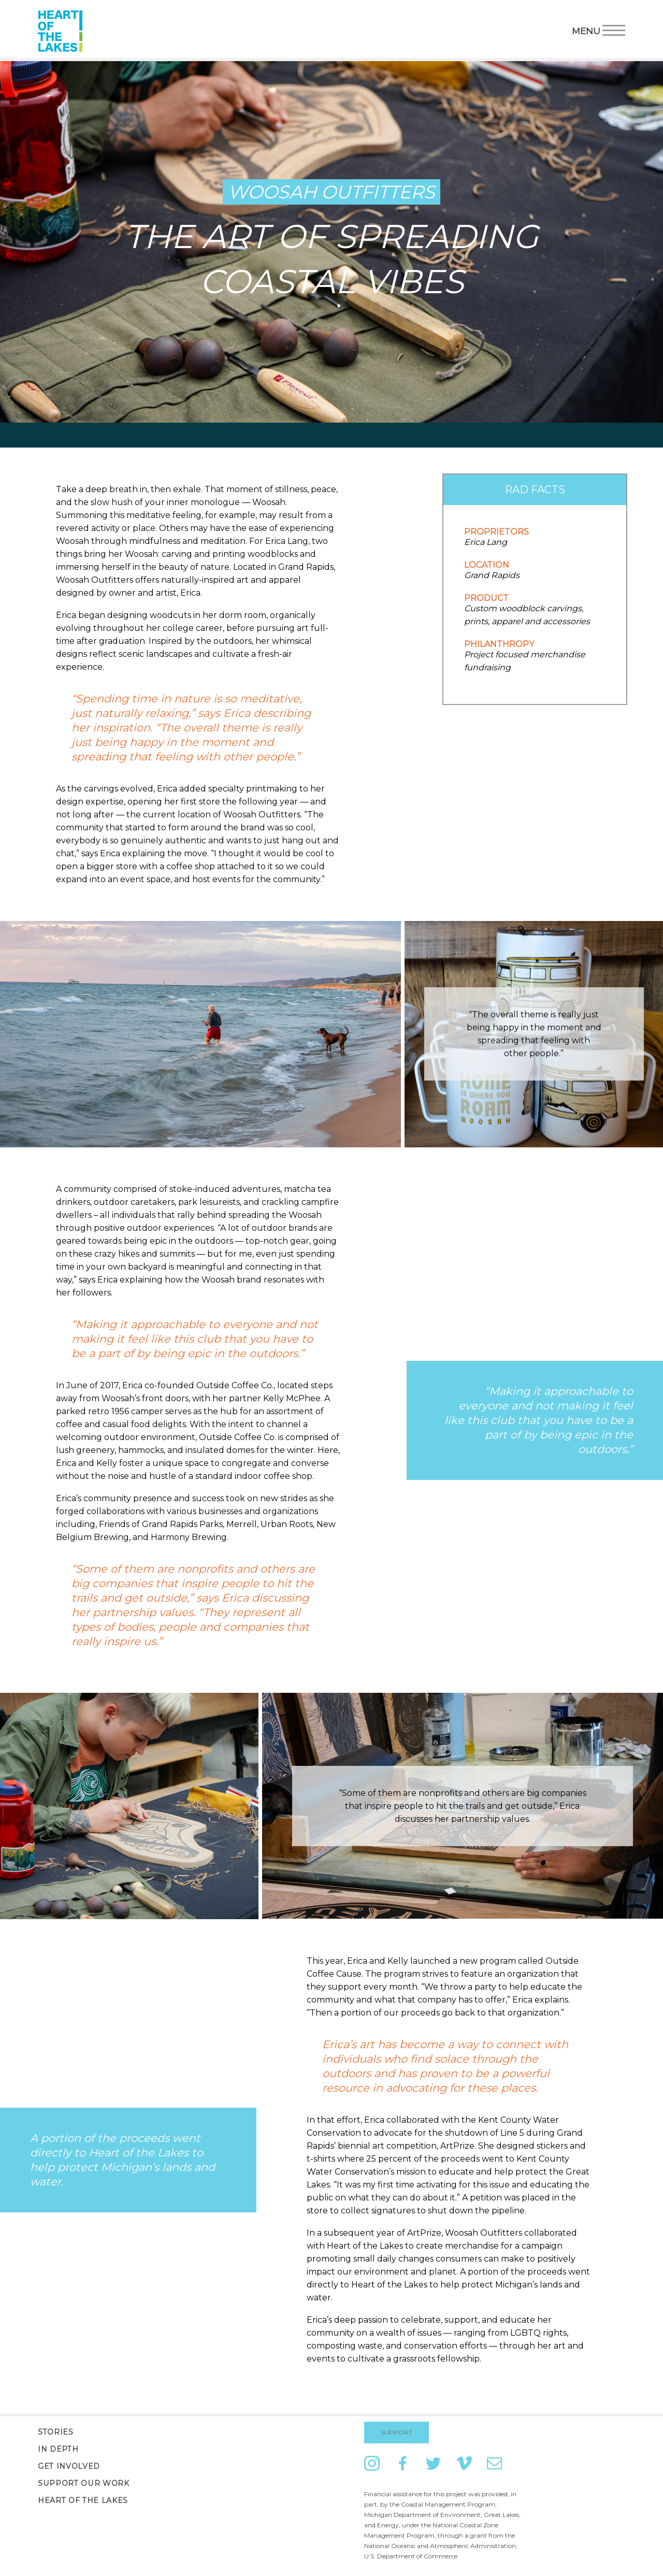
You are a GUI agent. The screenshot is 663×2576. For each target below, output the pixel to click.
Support (396, 2432)
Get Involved (69, 2466)
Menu (598, 29)
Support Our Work (83, 2483)
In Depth (58, 2449)
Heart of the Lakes (83, 2500)
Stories (56, 2432)
